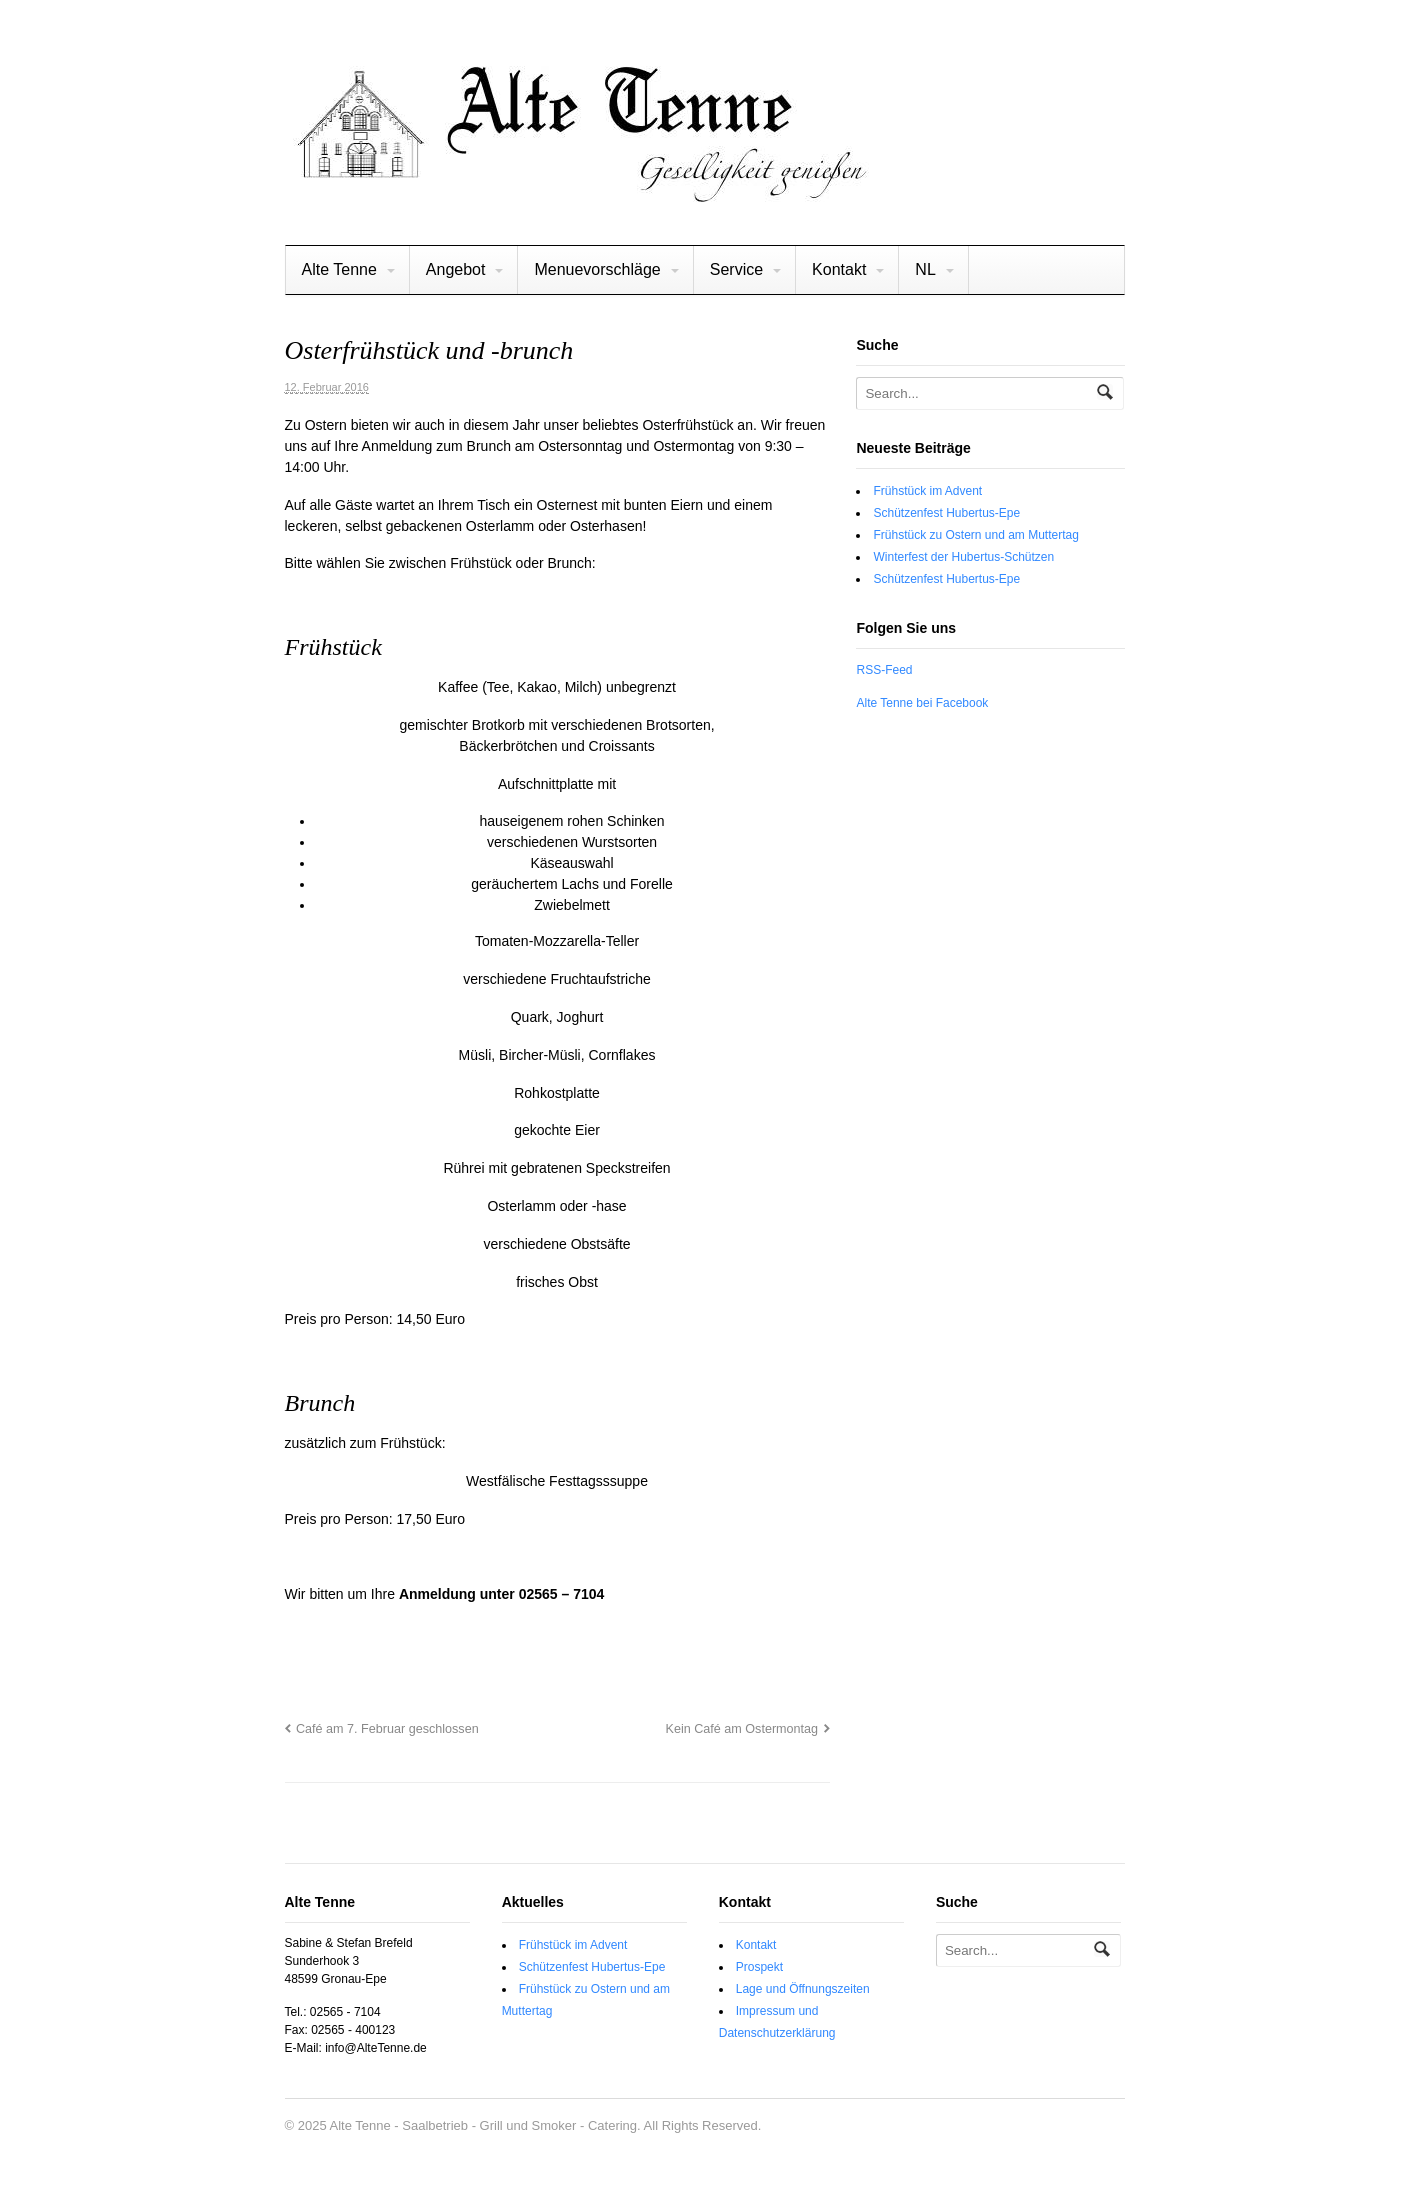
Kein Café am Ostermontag (742, 1729)
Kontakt (839, 269)
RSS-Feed (884, 670)
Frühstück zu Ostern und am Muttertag (975, 535)
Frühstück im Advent (927, 491)
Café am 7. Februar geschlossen (387, 1729)
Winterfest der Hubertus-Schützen (963, 557)
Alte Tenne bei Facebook (922, 703)
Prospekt (759, 1967)
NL (925, 269)
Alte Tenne (339, 269)
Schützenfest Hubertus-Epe (946, 513)
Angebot (456, 269)
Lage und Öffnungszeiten (803, 1989)
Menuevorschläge (597, 269)
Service (736, 269)
